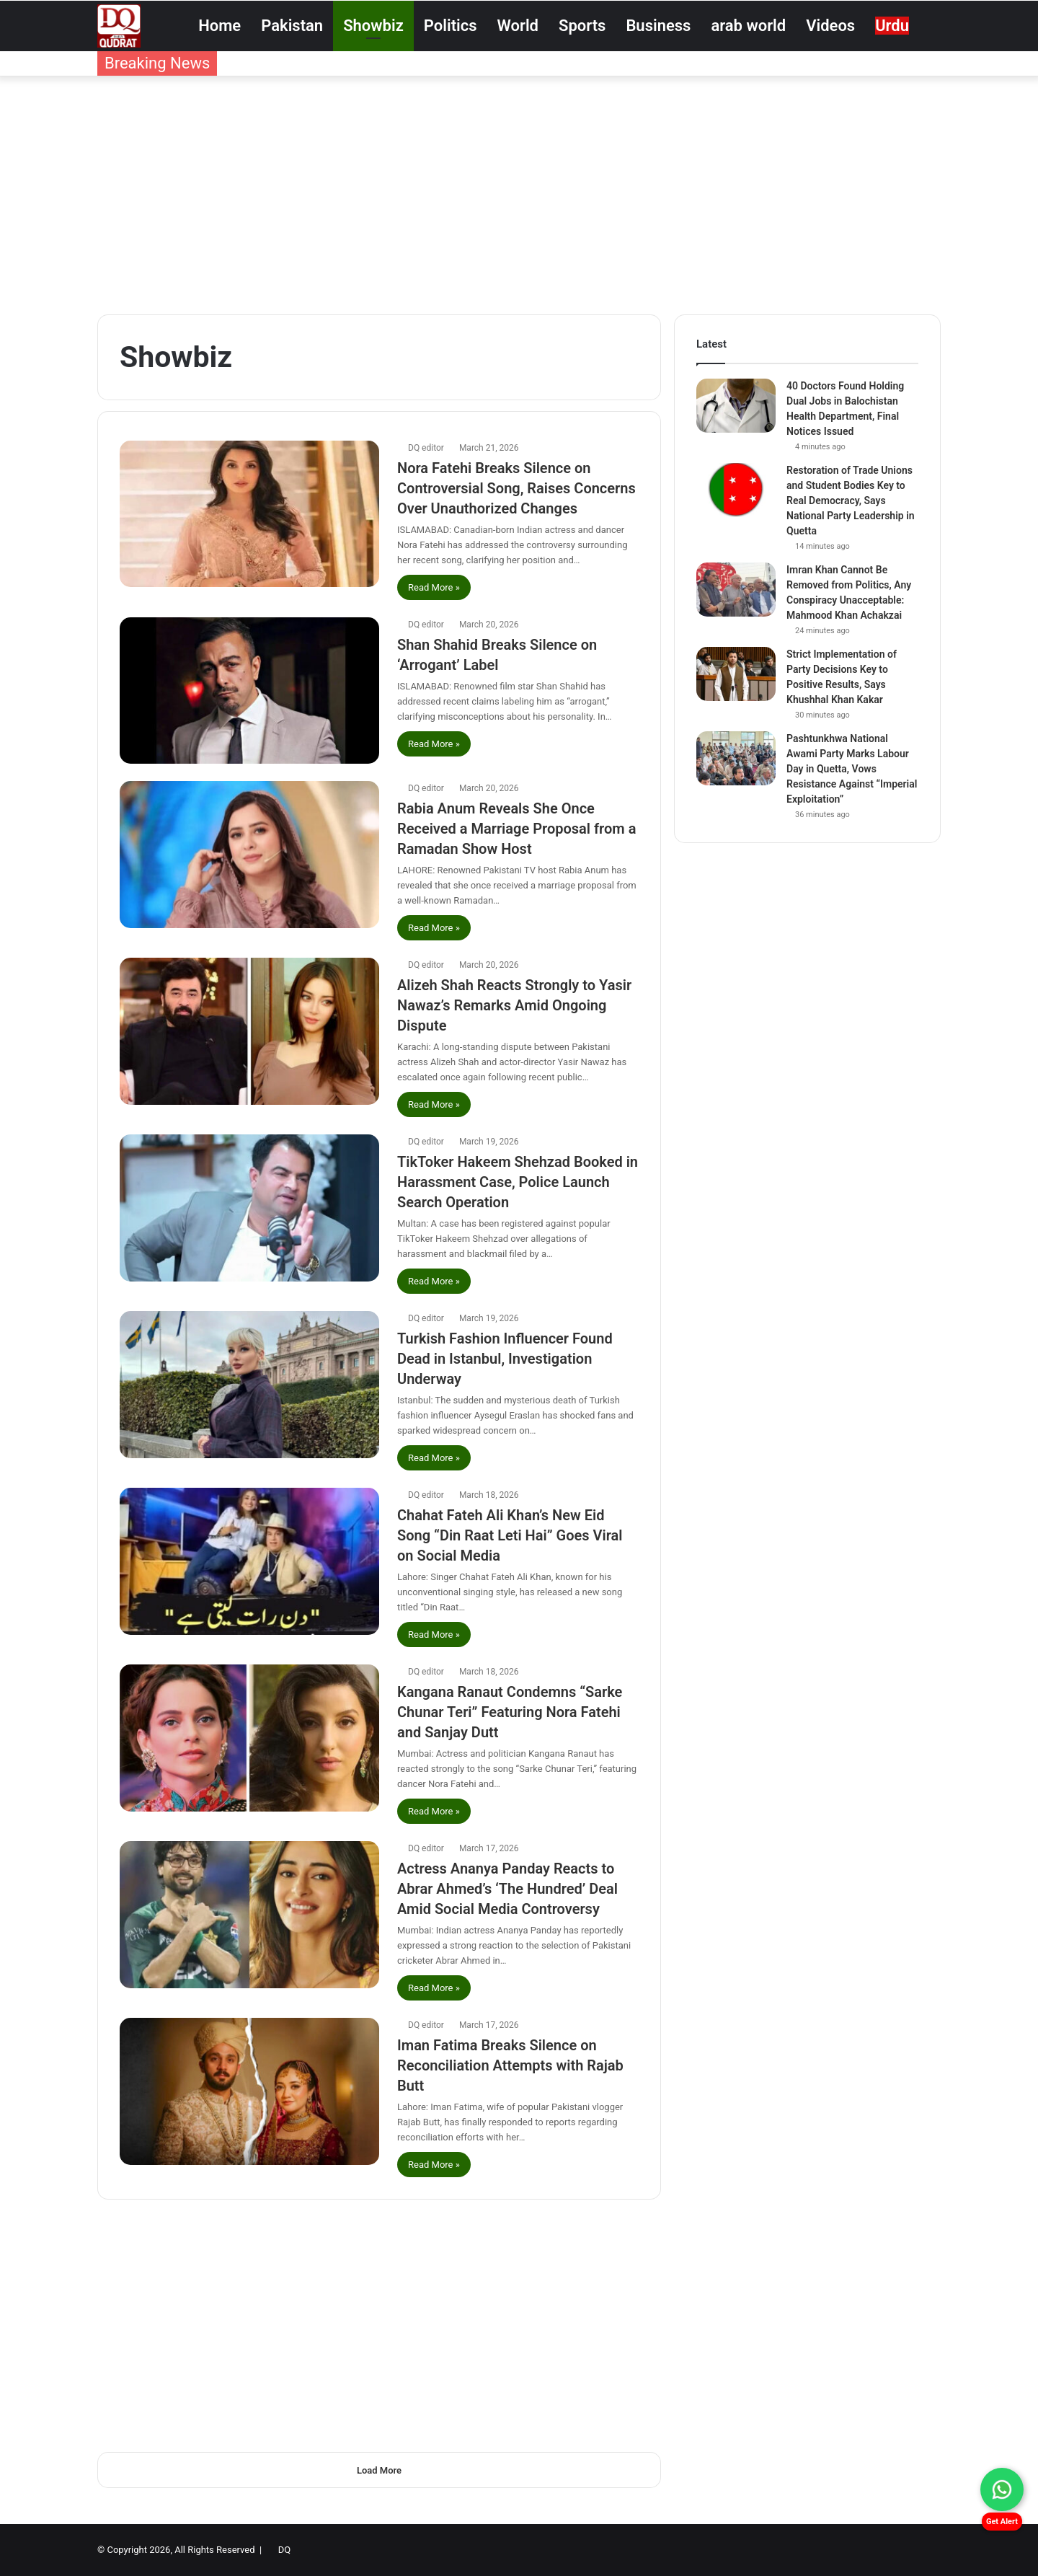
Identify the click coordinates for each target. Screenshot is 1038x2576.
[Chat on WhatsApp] (1002, 2489)
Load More (379, 2470)
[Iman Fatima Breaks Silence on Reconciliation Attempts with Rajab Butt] (249, 2091)
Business (658, 26)
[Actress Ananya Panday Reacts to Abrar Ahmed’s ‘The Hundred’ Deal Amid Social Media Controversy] (249, 1914)
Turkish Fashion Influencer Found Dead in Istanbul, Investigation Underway (505, 1359)
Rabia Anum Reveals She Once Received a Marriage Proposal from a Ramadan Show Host (516, 828)
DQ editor (426, 448)
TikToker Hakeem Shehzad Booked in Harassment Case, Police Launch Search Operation (517, 1182)
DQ (284, 2549)
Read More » (434, 587)
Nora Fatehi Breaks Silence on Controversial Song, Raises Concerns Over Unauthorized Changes (516, 488)
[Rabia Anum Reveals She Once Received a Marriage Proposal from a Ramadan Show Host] (249, 854)
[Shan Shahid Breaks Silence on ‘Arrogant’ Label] (249, 690)
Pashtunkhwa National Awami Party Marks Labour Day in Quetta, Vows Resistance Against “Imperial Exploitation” (851, 769)
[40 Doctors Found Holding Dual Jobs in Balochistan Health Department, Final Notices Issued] (736, 406)
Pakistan (292, 26)
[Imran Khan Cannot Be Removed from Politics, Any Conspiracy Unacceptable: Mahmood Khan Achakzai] (736, 590)
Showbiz (373, 26)
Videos (830, 26)
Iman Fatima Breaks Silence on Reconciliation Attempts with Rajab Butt (510, 2065)
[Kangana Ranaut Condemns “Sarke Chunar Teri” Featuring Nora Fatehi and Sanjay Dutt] (249, 1737)
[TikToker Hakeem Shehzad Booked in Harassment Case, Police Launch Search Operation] (249, 1207)
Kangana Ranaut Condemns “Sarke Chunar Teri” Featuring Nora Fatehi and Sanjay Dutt (509, 1712)
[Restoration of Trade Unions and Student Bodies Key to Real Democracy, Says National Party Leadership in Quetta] (736, 490)
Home (219, 26)
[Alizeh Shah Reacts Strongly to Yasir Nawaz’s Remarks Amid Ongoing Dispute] (249, 1031)
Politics (450, 26)
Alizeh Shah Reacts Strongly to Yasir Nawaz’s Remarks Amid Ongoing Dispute (514, 1005)
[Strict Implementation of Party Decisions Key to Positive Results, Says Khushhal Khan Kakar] (736, 674)
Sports (582, 26)
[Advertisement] (519, 192)
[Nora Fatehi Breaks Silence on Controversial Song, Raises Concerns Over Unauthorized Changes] (249, 514)
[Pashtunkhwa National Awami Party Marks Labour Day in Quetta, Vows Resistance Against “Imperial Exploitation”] (736, 758)
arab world (748, 26)
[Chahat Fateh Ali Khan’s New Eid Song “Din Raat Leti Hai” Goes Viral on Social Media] (249, 1561)
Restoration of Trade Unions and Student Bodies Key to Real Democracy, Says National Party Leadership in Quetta (850, 500)
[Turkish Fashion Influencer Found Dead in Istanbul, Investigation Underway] (249, 1384)
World (517, 26)
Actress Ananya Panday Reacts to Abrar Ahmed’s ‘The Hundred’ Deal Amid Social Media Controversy (507, 1889)
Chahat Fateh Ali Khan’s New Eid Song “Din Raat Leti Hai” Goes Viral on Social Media (510, 1535)
